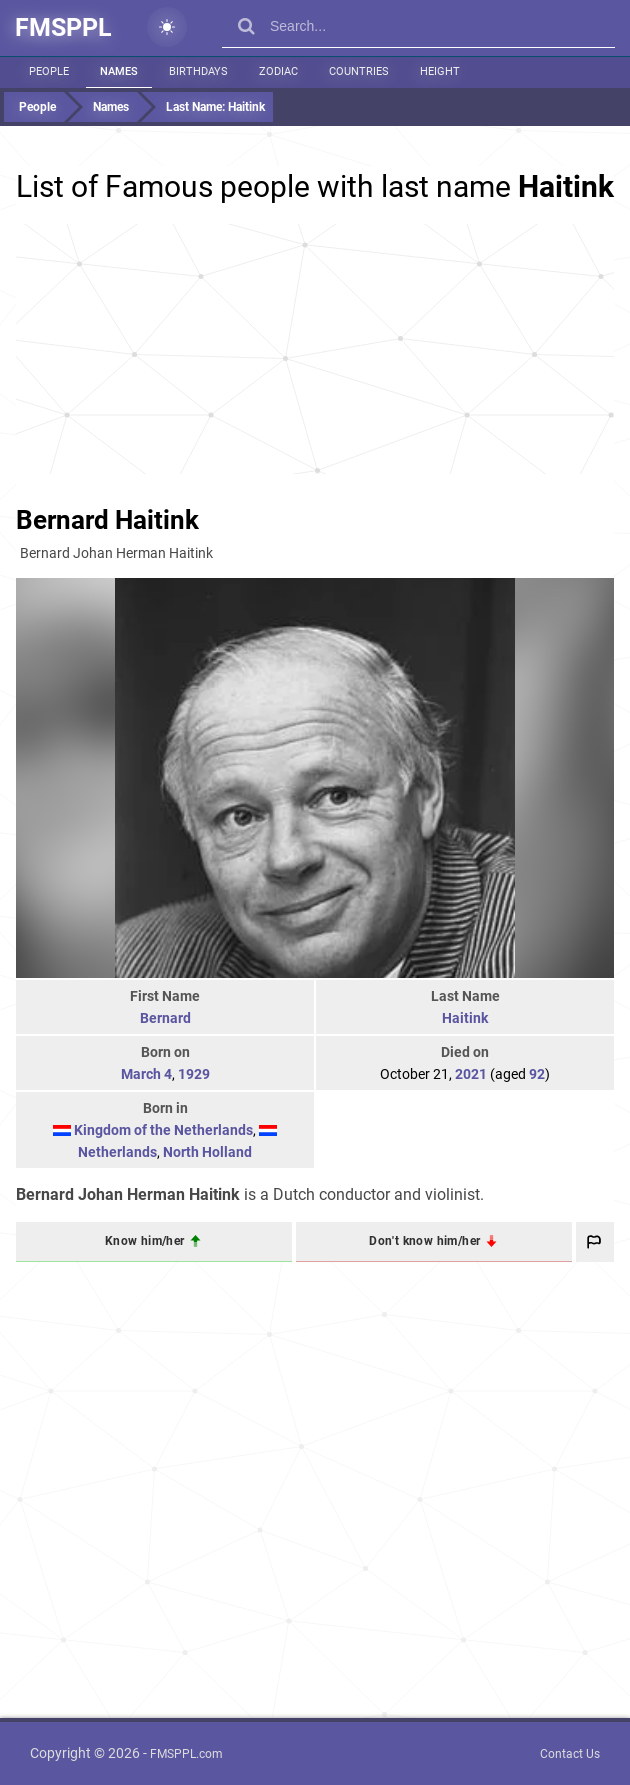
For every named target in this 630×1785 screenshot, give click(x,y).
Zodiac (278, 71)
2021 (471, 1074)
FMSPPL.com (186, 1754)
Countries (359, 71)
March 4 (146, 1074)
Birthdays (198, 71)
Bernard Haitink (107, 520)
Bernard (165, 1018)
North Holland (207, 1152)
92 (537, 1074)
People (49, 71)
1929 (194, 1074)
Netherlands (117, 1152)
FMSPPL (63, 27)
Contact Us (570, 1754)
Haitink (465, 1018)
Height (440, 71)
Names (119, 71)
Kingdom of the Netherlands (163, 1130)
